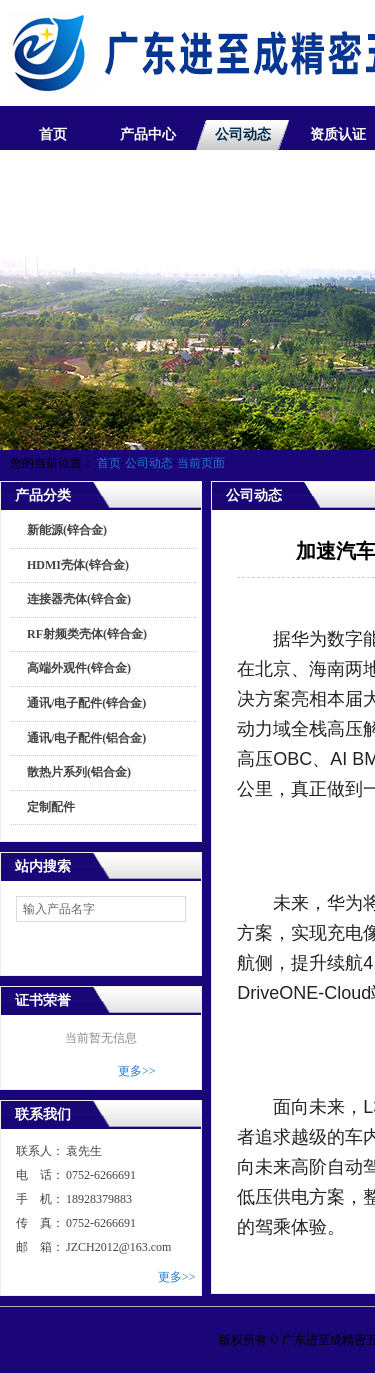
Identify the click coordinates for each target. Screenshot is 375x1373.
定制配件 (51, 807)
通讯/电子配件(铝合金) (86, 738)
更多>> (137, 1071)
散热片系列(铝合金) (79, 772)
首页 (53, 134)
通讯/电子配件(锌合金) (86, 703)
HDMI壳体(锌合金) (78, 565)
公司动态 (243, 134)
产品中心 (148, 134)
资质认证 (338, 134)
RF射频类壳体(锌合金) (87, 634)
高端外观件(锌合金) (79, 668)
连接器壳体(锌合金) (79, 599)
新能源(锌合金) (67, 530)
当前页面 (201, 463)
